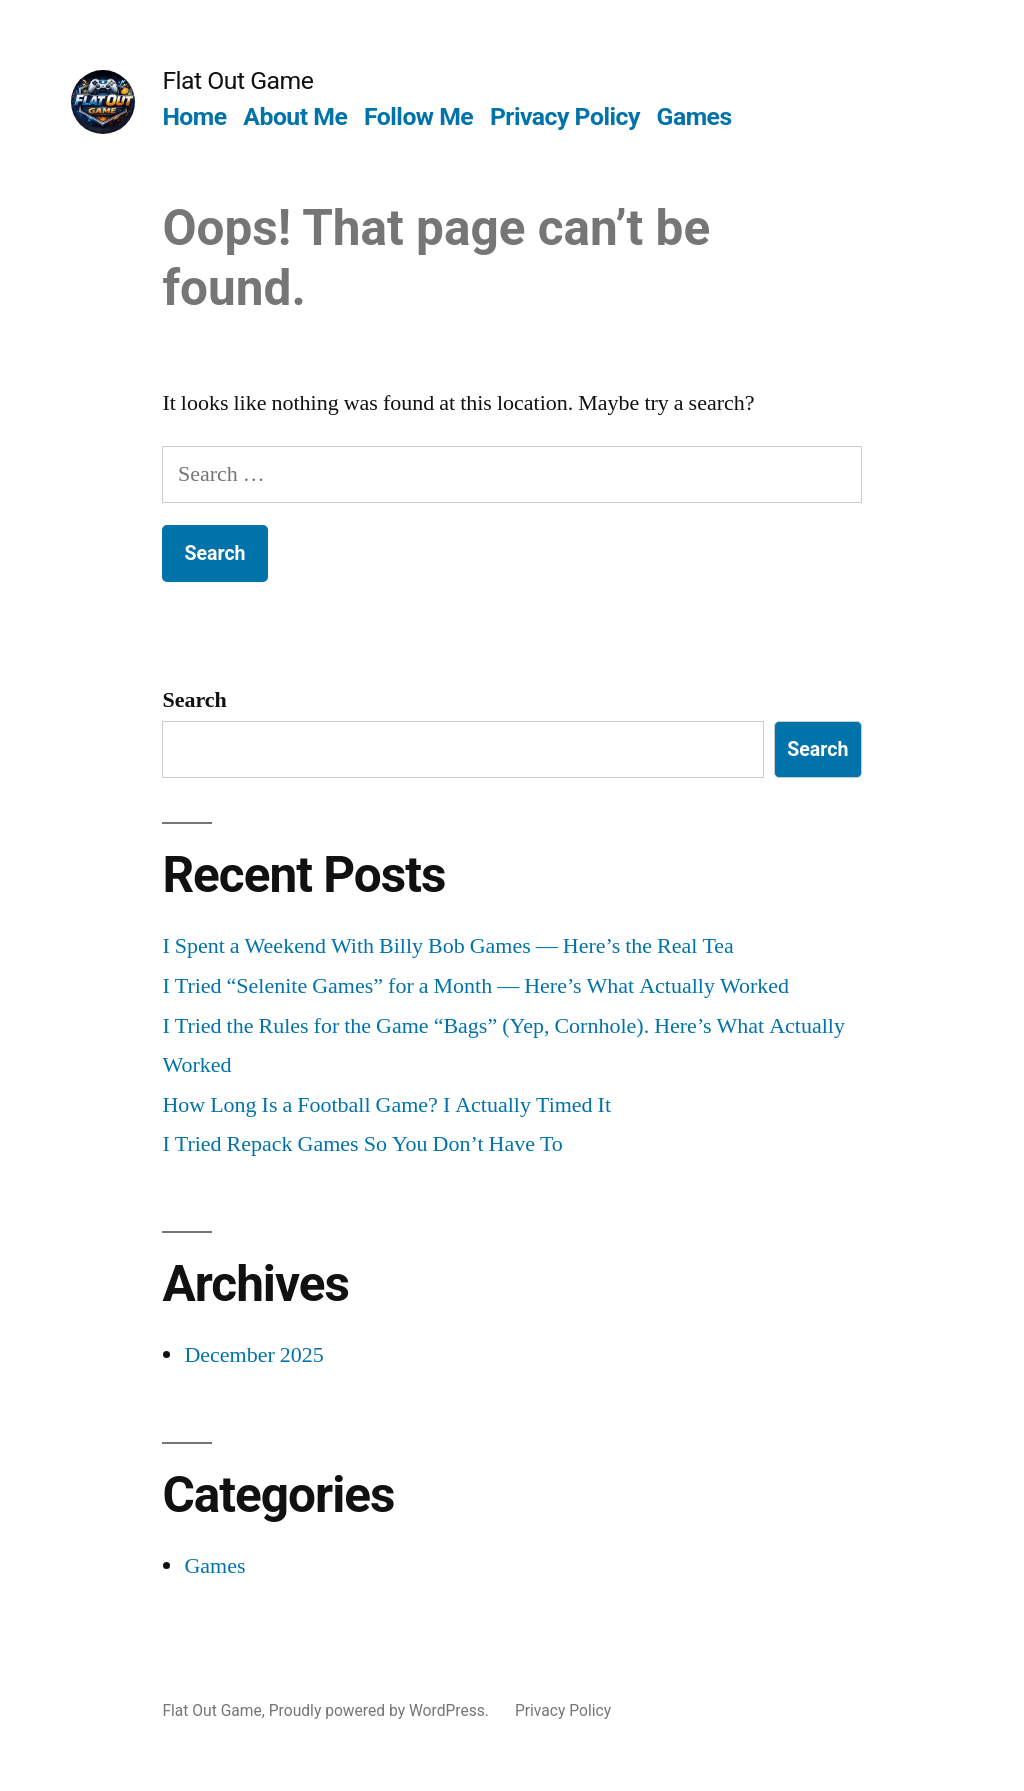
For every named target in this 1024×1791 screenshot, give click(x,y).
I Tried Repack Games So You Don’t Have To (362, 1144)
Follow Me (418, 116)
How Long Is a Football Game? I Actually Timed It (386, 1105)
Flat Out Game (237, 80)
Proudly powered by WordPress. (381, 1710)
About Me (295, 116)
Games (694, 116)
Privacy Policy (565, 116)
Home (194, 116)
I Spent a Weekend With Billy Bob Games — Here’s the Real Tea (447, 946)
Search (194, 700)
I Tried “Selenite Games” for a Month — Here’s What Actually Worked (475, 986)
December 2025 (253, 1355)
